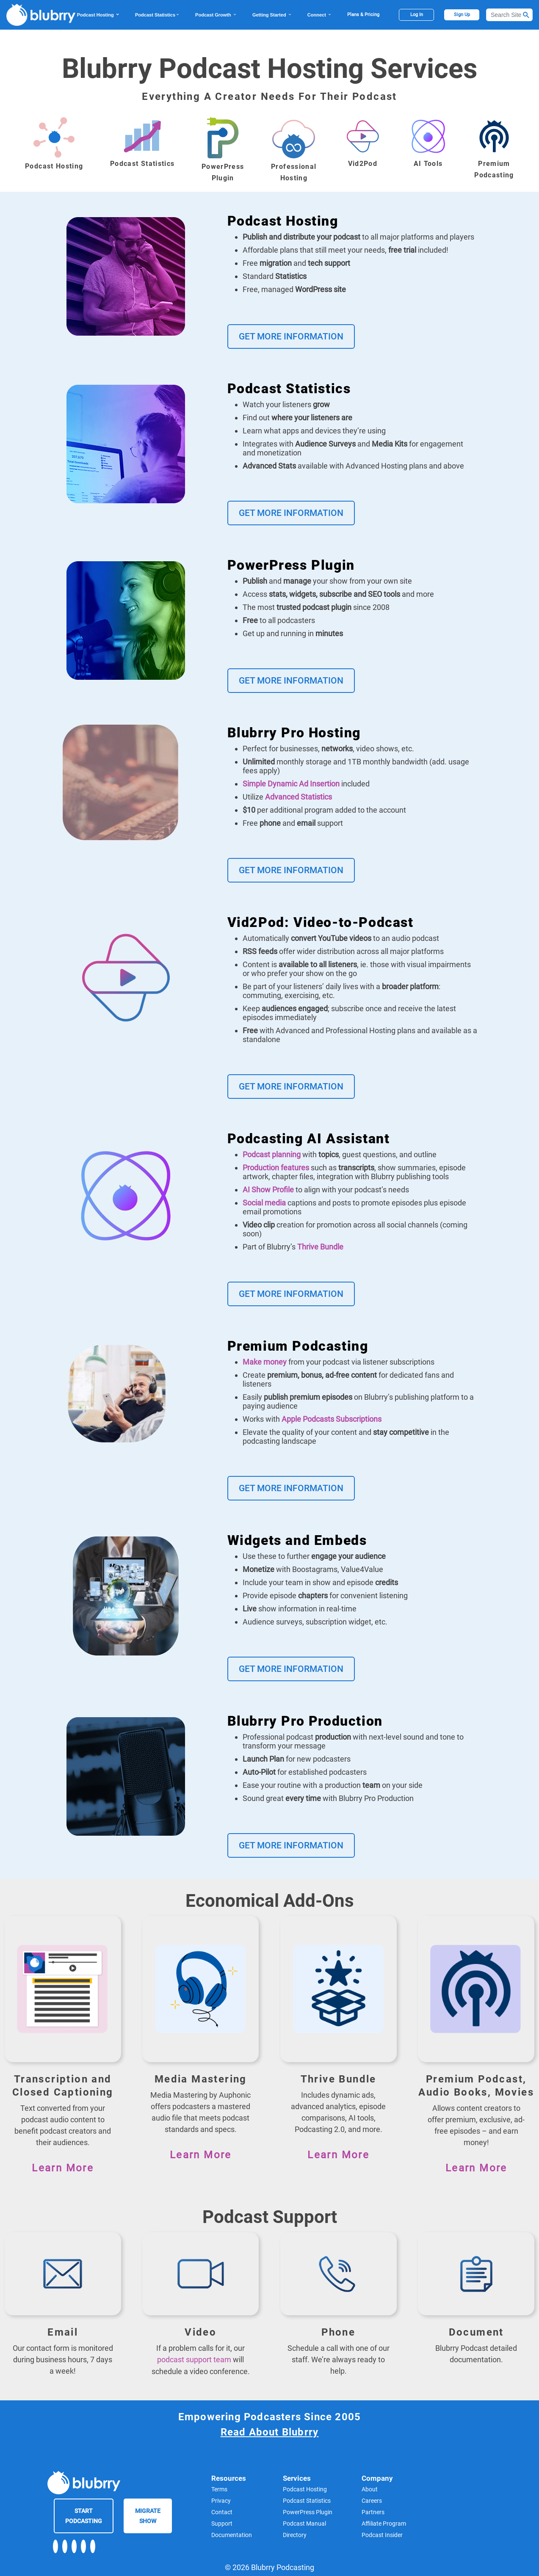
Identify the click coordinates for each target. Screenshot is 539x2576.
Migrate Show (147, 2515)
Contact (221, 2511)
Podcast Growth (216, 14)
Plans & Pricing (363, 14)
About (370, 2488)
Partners (373, 2511)
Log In (416, 14)
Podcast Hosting (98, 14)
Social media (264, 1202)
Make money (265, 1361)
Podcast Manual (304, 2523)
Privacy (221, 2500)
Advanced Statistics (298, 796)
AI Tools (428, 164)
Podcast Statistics (157, 14)
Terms (219, 2488)
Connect (319, 14)
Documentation (231, 2534)
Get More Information (291, 336)
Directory (295, 2534)
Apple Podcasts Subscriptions (331, 1419)
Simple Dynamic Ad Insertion (291, 783)
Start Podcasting (83, 2515)
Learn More (63, 2168)
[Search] (509, 14)
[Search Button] (526, 15)
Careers (372, 2500)
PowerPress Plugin (307, 2511)
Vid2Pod (362, 164)
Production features (276, 1167)
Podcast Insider (382, 2534)
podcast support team (194, 2359)
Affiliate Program (384, 2523)
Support (221, 2523)
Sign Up (462, 14)
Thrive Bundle (320, 1246)
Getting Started (272, 14)
